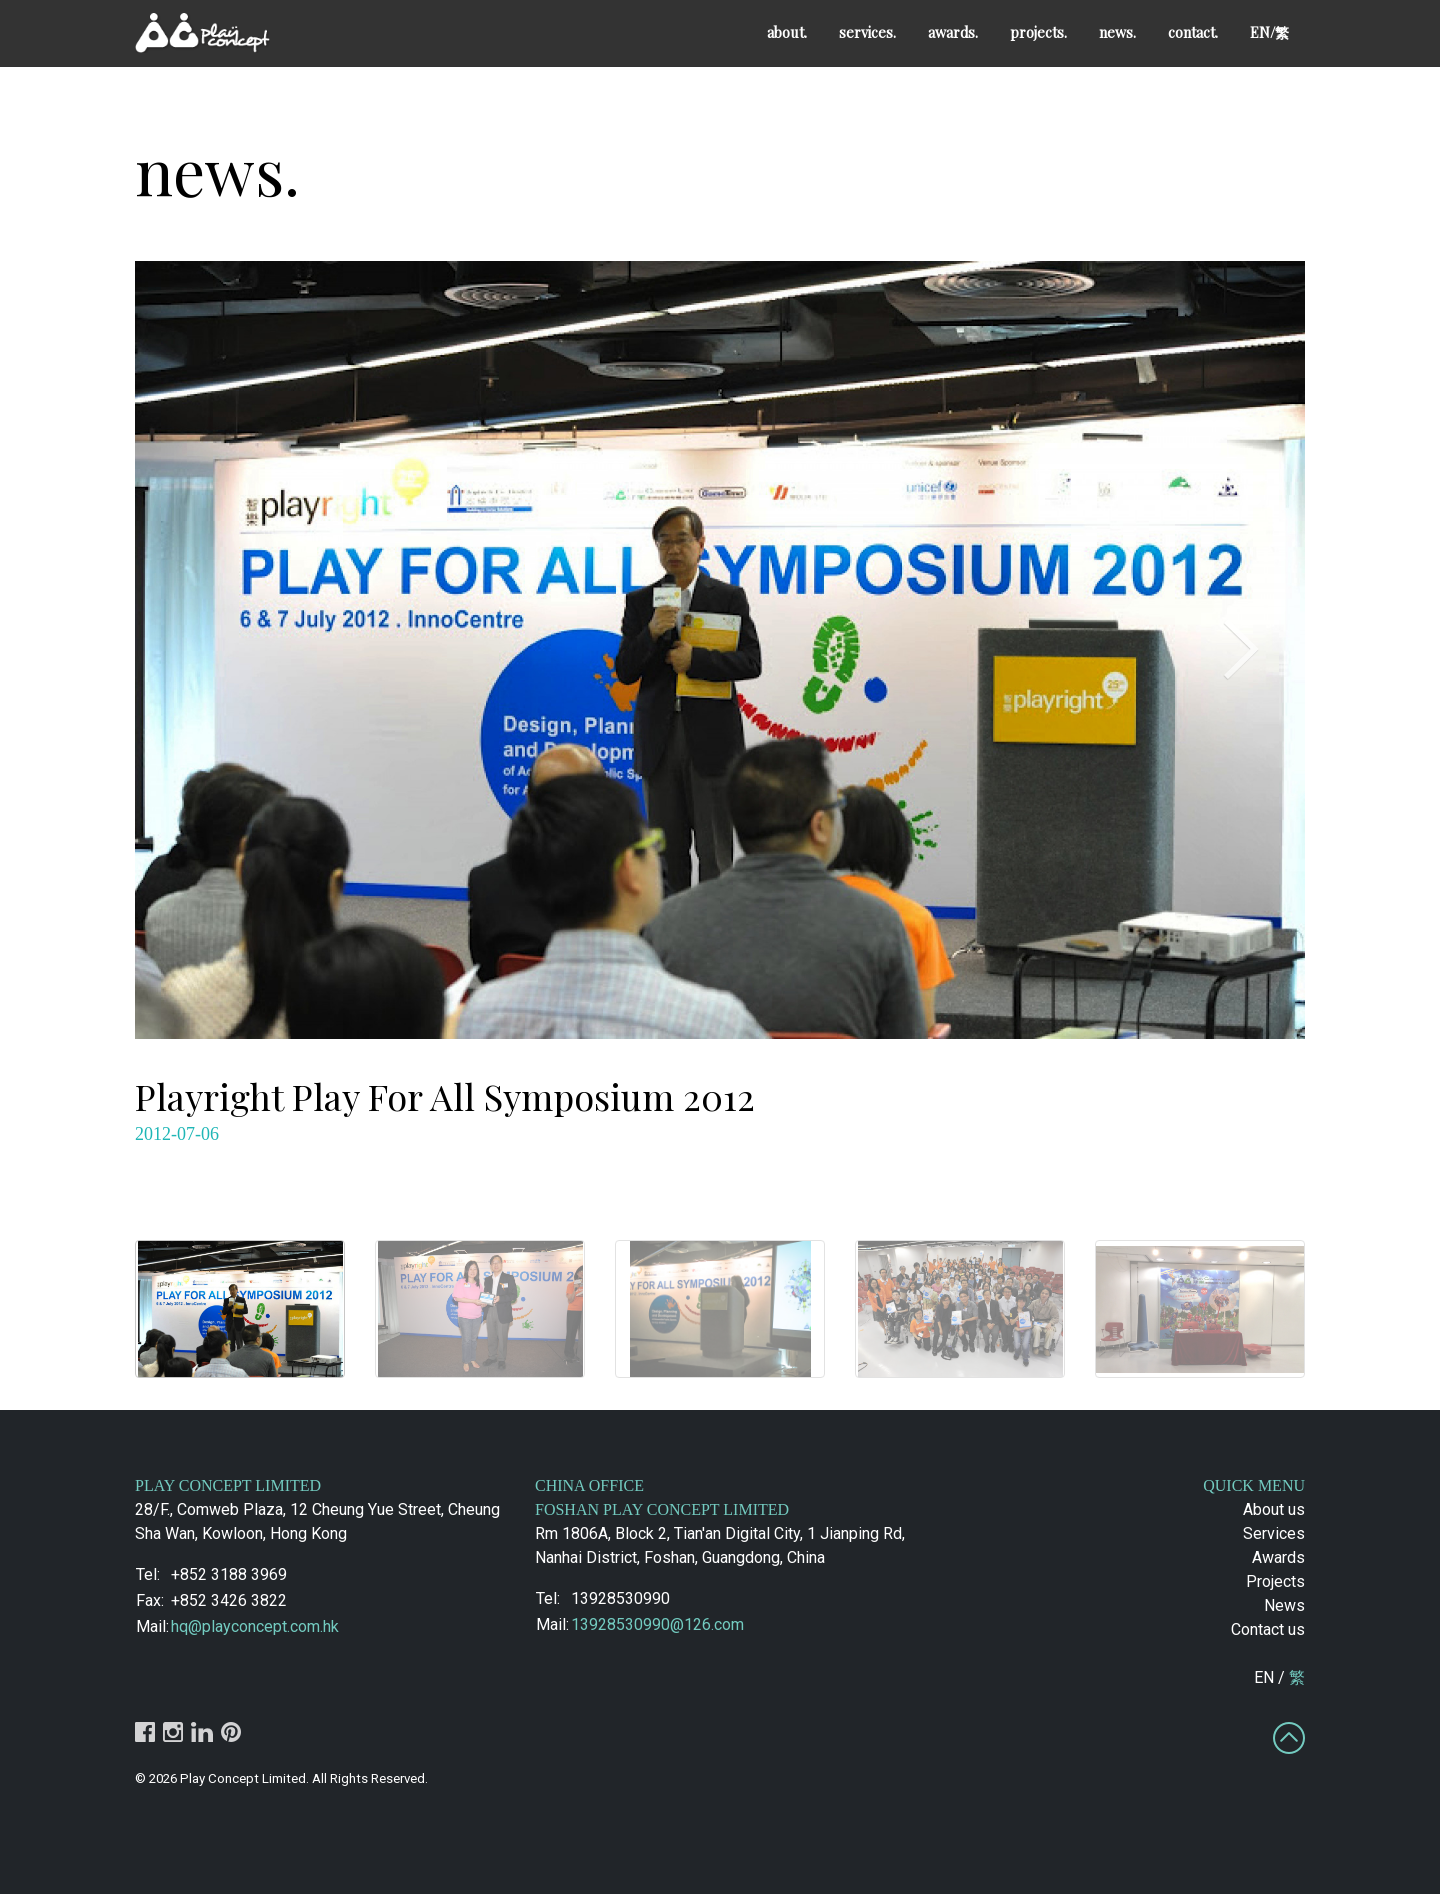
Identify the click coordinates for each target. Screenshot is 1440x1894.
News (1284, 1605)
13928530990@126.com (657, 1624)
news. (1117, 32)
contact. (1193, 32)
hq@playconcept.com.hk (255, 1626)
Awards (1278, 1557)
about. (787, 32)
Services (1274, 1533)
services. (867, 32)
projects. (1038, 32)
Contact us (1268, 1629)
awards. (953, 32)
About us (1274, 1509)
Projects (1275, 1581)
